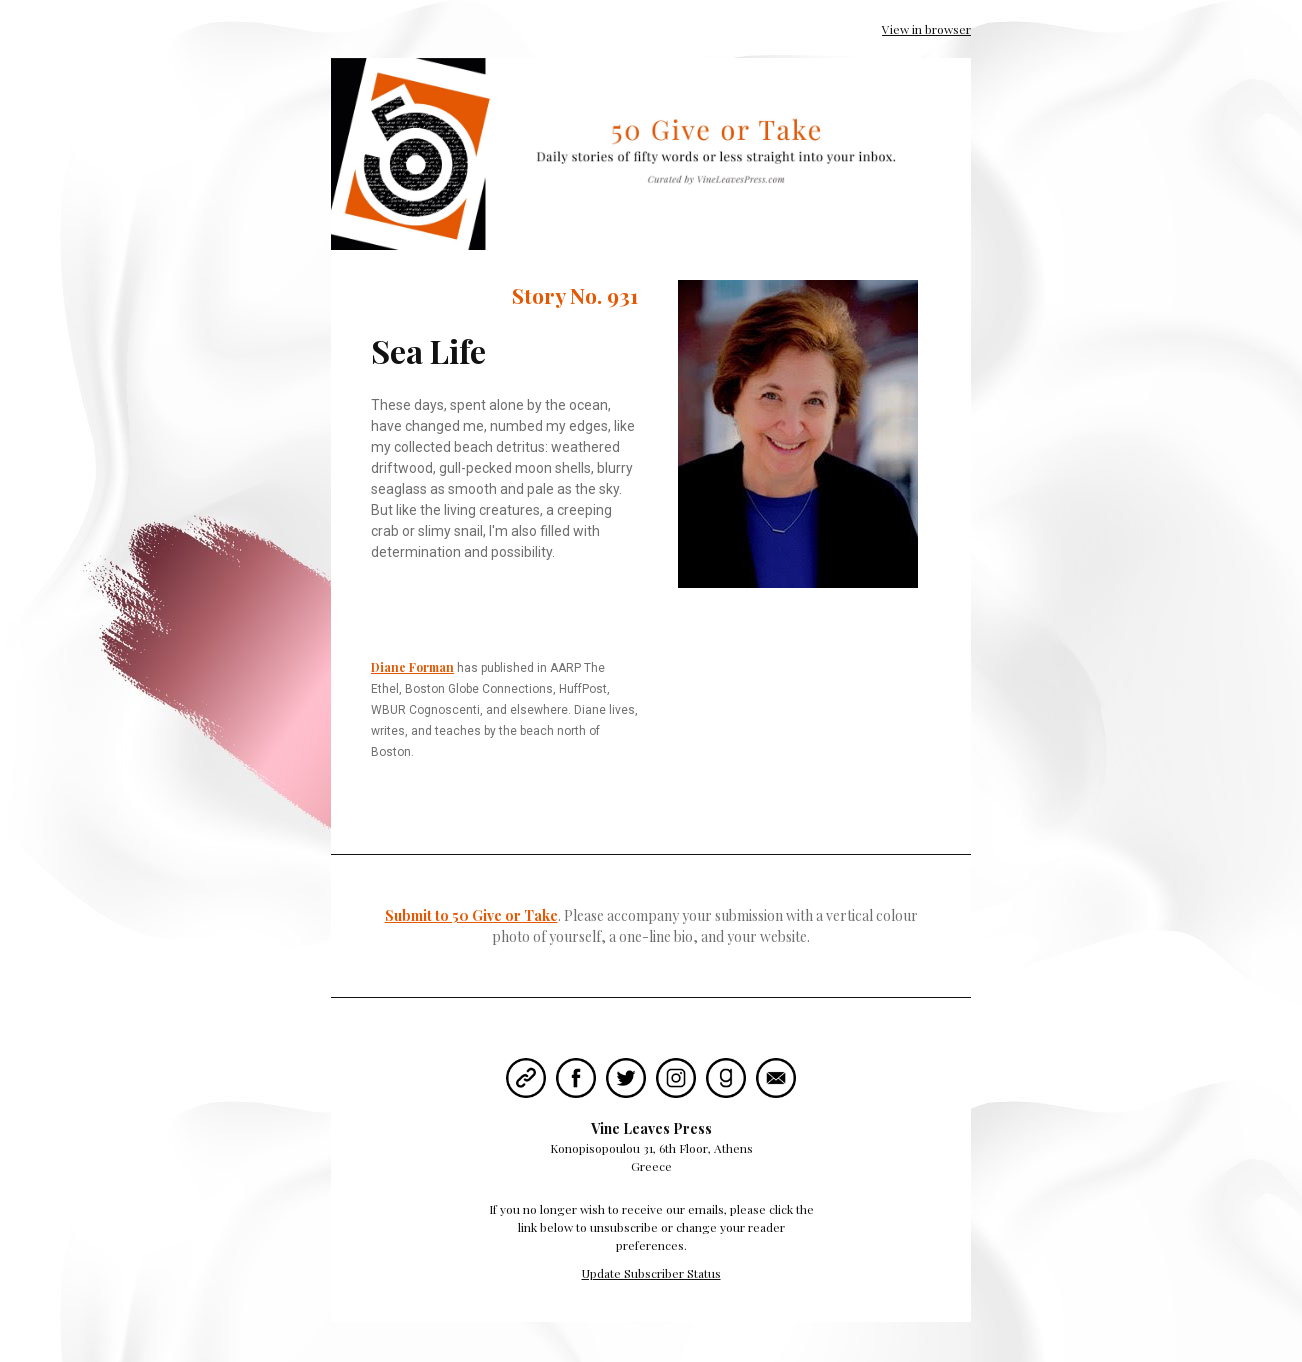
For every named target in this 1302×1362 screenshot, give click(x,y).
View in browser (926, 29)
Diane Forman (412, 667)
